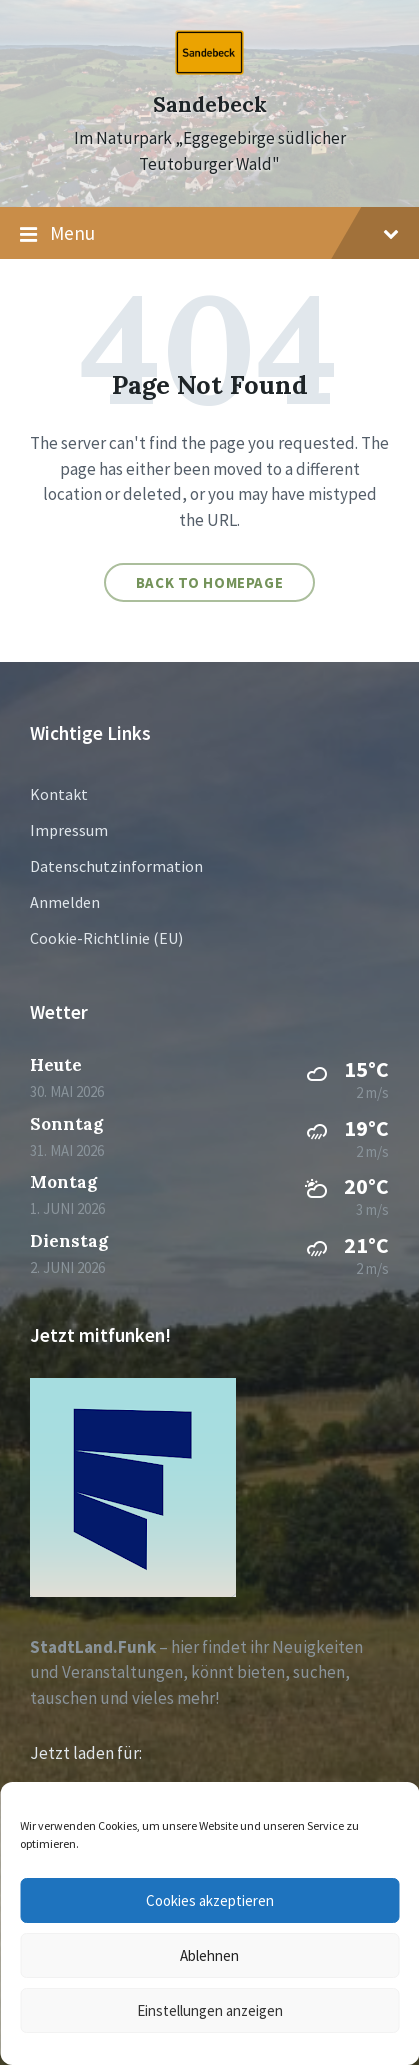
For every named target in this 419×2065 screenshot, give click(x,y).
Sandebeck (210, 104)
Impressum (69, 830)
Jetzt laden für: (86, 1753)
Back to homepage (210, 582)
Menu (209, 234)
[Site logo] (209, 69)
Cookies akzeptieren (210, 1900)
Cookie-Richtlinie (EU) (106, 938)
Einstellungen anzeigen (210, 2010)
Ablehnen (209, 1955)
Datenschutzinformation (116, 866)
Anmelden (65, 902)
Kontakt (59, 794)
